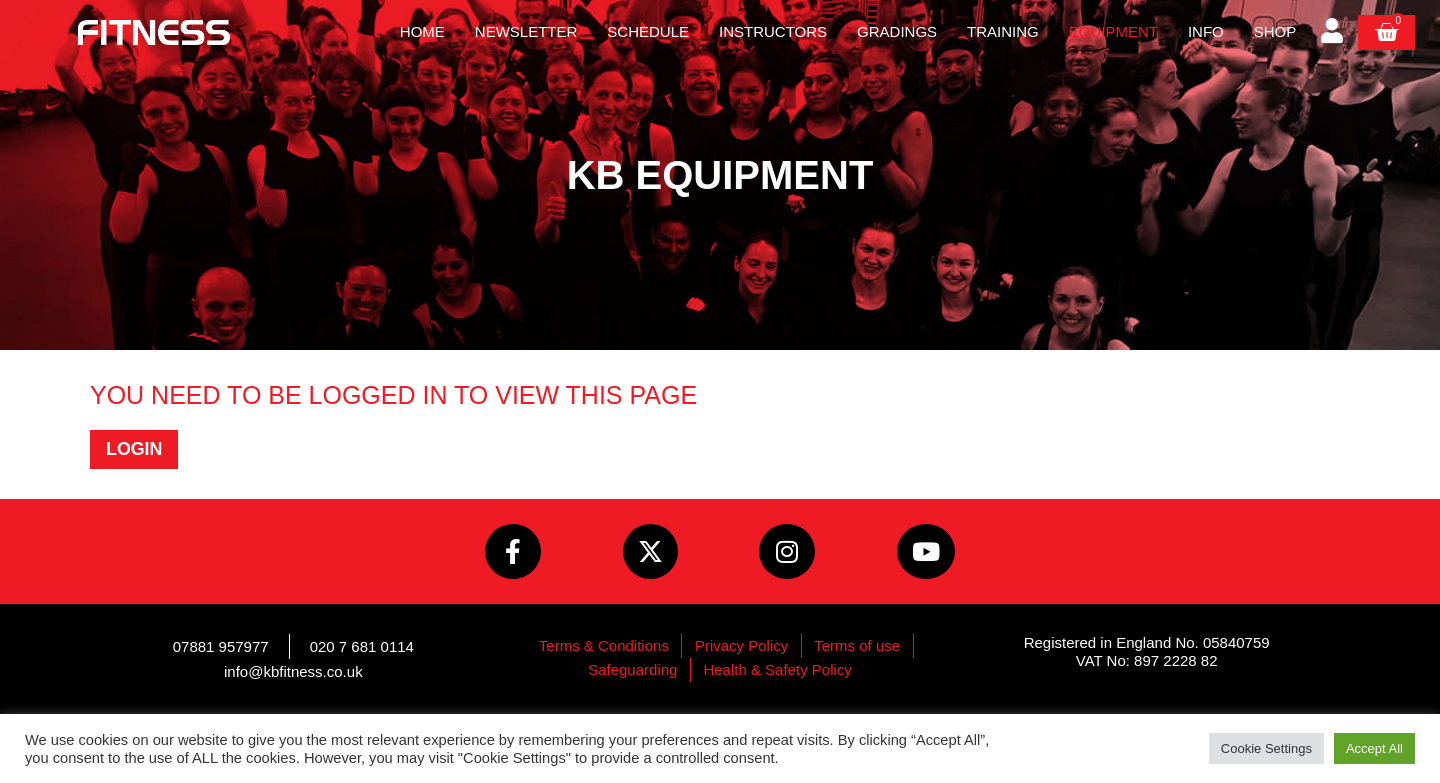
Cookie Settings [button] (1266, 748)
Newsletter (526, 31)
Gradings (897, 31)
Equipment (1113, 31)
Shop (1275, 31)
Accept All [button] (1374, 748)
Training (1003, 31)
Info (1206, 31)
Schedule (648, 31)
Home (422, 31)
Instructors (773, 31)
